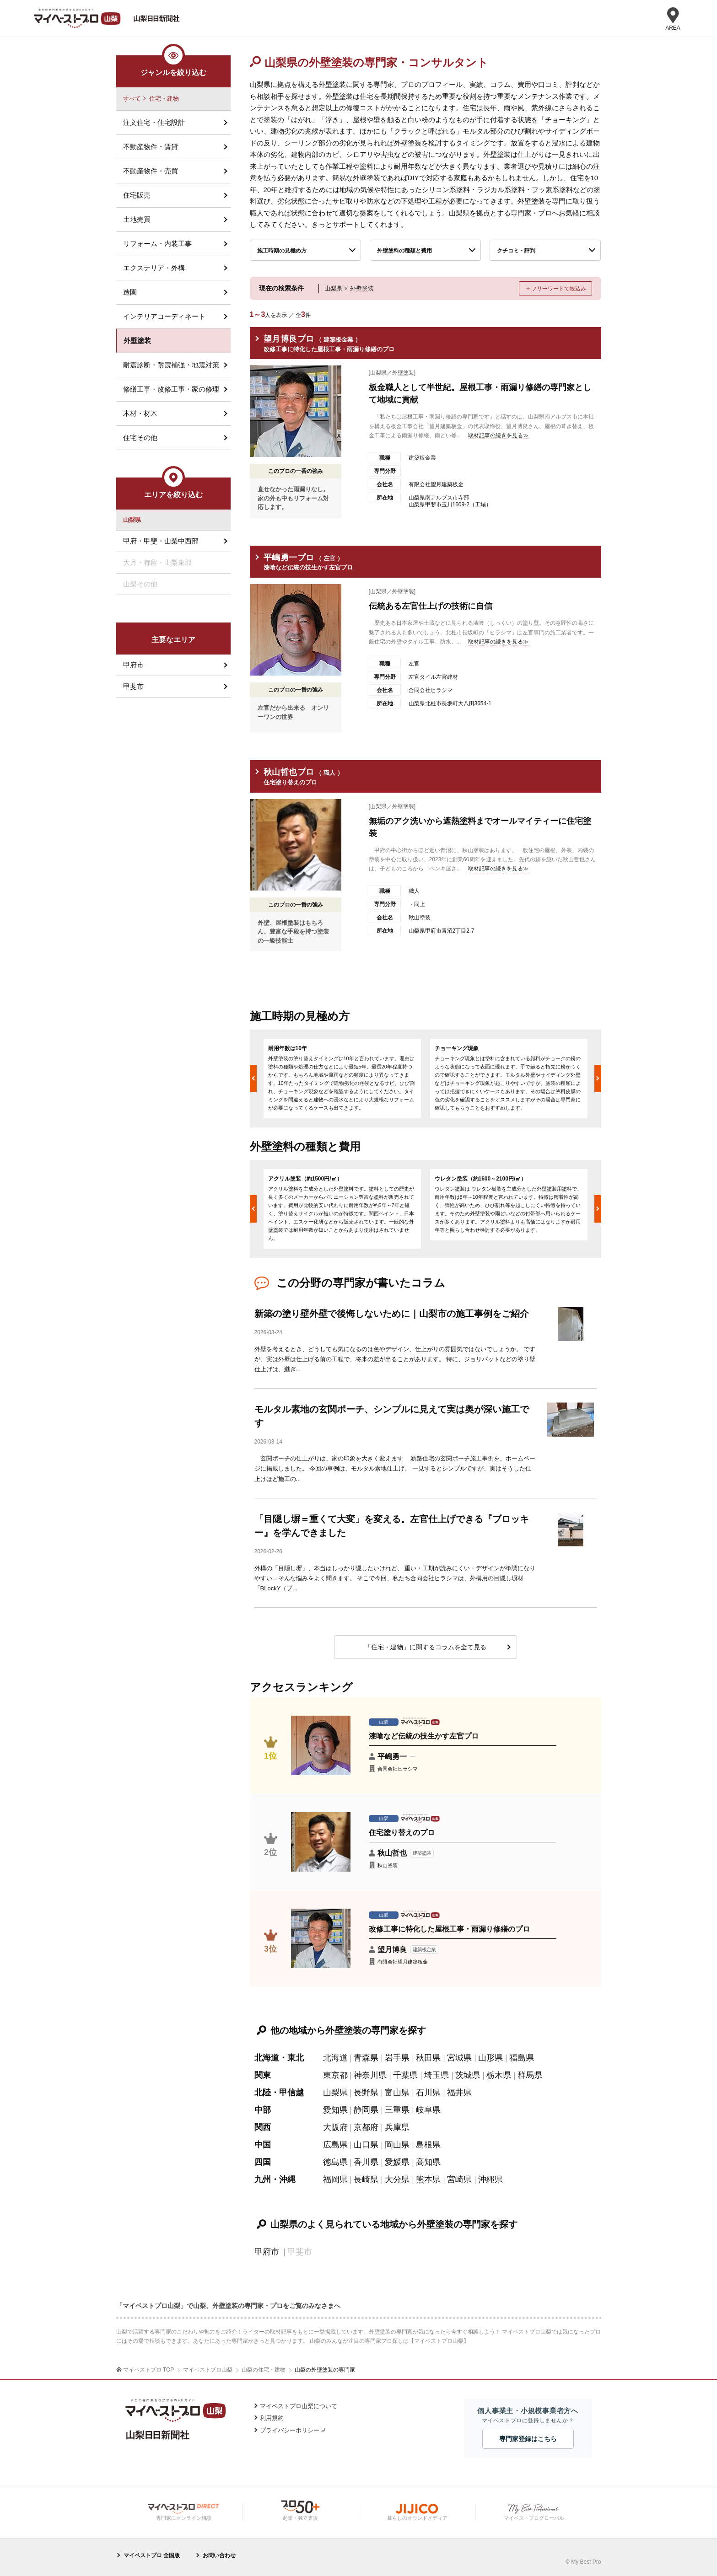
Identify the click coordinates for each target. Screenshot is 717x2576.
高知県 (428, 2162)
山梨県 (335, 2092)
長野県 (366, 2092)
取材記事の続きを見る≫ (498, 435)
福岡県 (335, 2179)
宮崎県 (459, 2179)
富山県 (397, 2092)
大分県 (397, 2179)
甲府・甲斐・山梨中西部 (161, 541)
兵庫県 (397, 2127)
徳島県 (335, 2162)
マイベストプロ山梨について (298, 2406)
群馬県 (530, 2075)
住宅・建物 (164, 98)
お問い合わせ (219, 2555)
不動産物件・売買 (150, 171)
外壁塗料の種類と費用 (404, 250)
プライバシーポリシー (289, 2430)
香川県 (366, 2162)
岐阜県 (428, 2109)
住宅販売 (137, 195)
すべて (132, 98)
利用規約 (272, 2418)
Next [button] (597, 1078)
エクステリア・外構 (154, 268)
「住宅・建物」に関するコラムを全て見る (425, 1647)
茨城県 (467, 2075)
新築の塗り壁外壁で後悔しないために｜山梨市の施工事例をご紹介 (391, 1314)
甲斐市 (133, 686)
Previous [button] (253, 1078)
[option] (342, 1078)
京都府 (366, 2127)
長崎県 (366, 2179)
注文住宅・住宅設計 (154, 122)
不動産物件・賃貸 (150, 146)
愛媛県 (397, 2162)
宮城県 (459, 2057)
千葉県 (405, 2075)
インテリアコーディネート (164, 316)
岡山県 (397, 2144)
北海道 (335, 2057)
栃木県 (498, 2075)
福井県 (459, 2092)
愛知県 (335, 2109)
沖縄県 (490, 2179)
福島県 (521, 2057)
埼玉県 (436, 2075)
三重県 (397, 2109)
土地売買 (137, 219)
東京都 (335, 2075)
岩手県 (397, 2057)
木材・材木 (140, 413)
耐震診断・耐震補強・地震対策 (171, 365)
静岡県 (366, 2109)
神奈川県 (370, 2075)
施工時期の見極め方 (282, 250)
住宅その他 (140, 437)
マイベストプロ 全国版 (152, 2555)
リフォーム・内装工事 (157, 243)
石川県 (428, 2092)
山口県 (366, 2144)
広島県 (335, 2144)
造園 (130, 292)
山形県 (490, 2057)
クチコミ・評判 (516, 250)
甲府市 (266, 2251)
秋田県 (428, 2057)
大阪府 (335, 2127)
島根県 (428, 2144)
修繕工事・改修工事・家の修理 (171, 389)
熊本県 (428, 2179)
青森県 (366, 2057)
